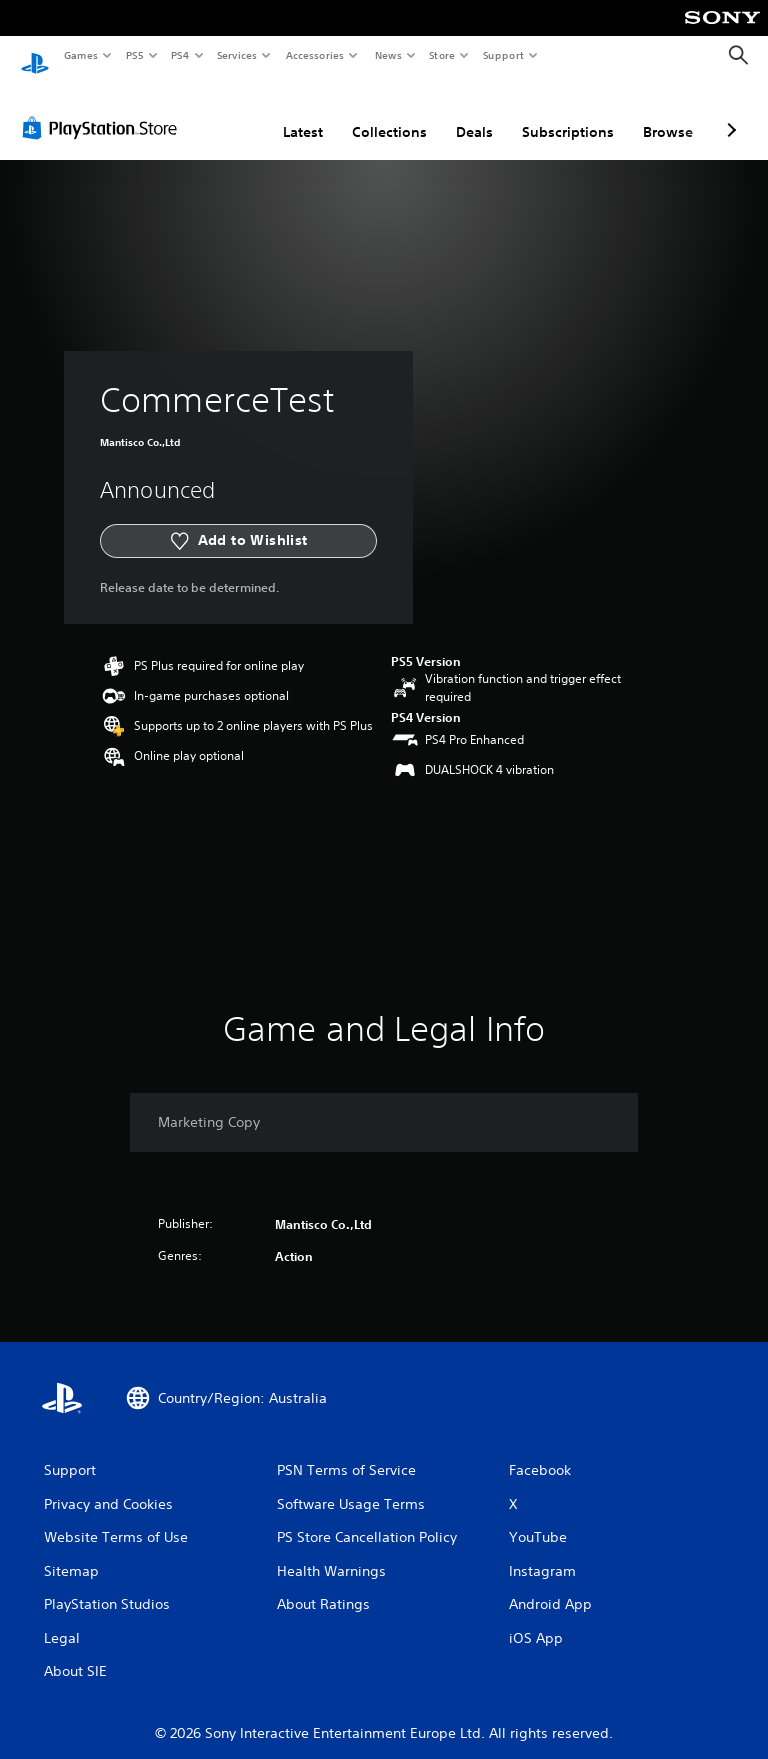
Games (80, 55)
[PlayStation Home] (35, 56)
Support (503, 55)
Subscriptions (568, 113)
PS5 (134, 55)
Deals (474, 113)
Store (442, 55)
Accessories (315, 55)
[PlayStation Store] (104, 109)
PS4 (180, 55)
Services (237, 55)
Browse (668, 113)
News (387, 55)
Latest (303, 113)
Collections (389, 113)
